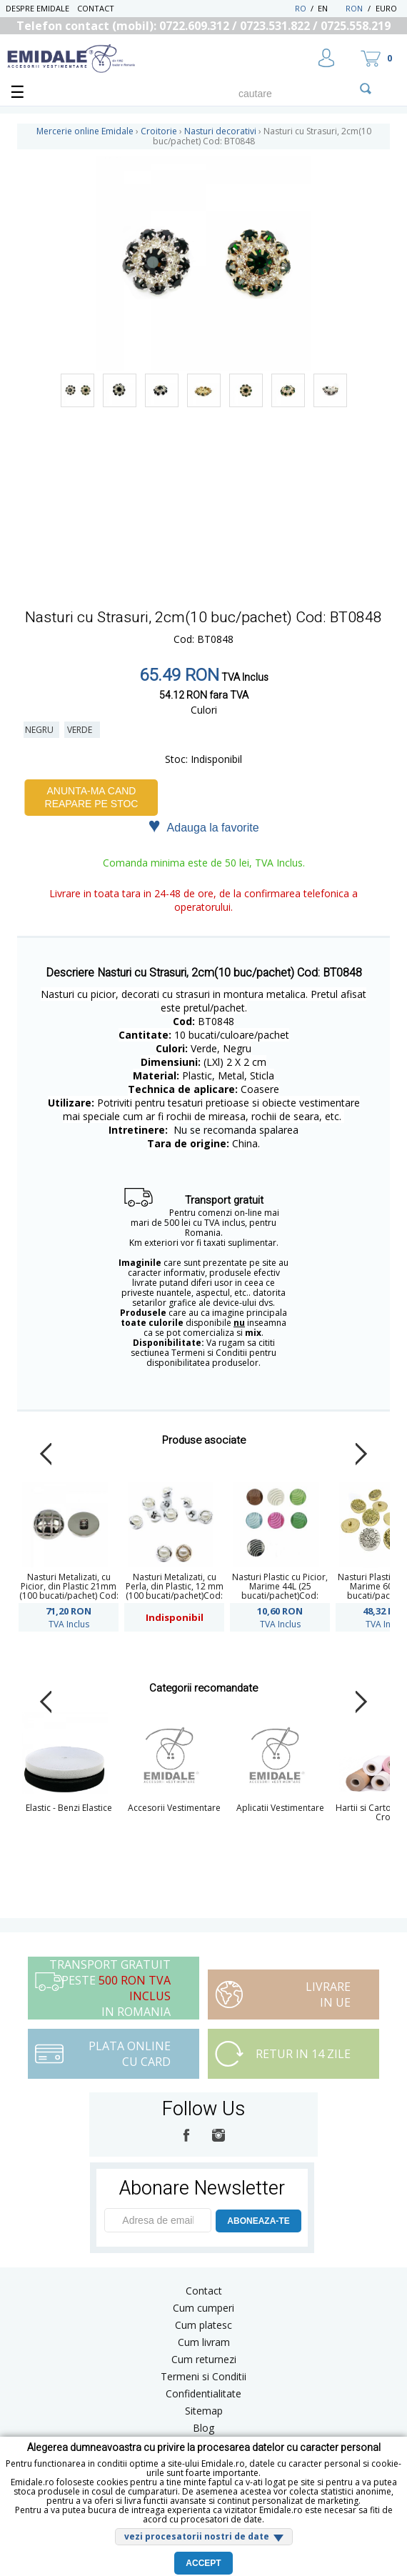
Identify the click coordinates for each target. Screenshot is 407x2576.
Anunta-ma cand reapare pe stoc (92, 797)
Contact (95, 8)
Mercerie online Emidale (85, 131)
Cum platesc (203, 2325)
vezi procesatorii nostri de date (196, 2536)
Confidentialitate (203, 2393)
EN (330, 8)
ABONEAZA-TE (258, 2221)
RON (354, 8)
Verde (81, 730)
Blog (203, 2428)
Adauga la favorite (203, 827)
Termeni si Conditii (203, 2376)
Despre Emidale (37, 8)
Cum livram (204, 2342)
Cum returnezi (203, 2359)
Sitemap (204, 2410)
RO (300, 8)
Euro (386, 8)
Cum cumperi (203, 2308)
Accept (203, 2563)
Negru (41, 730)
